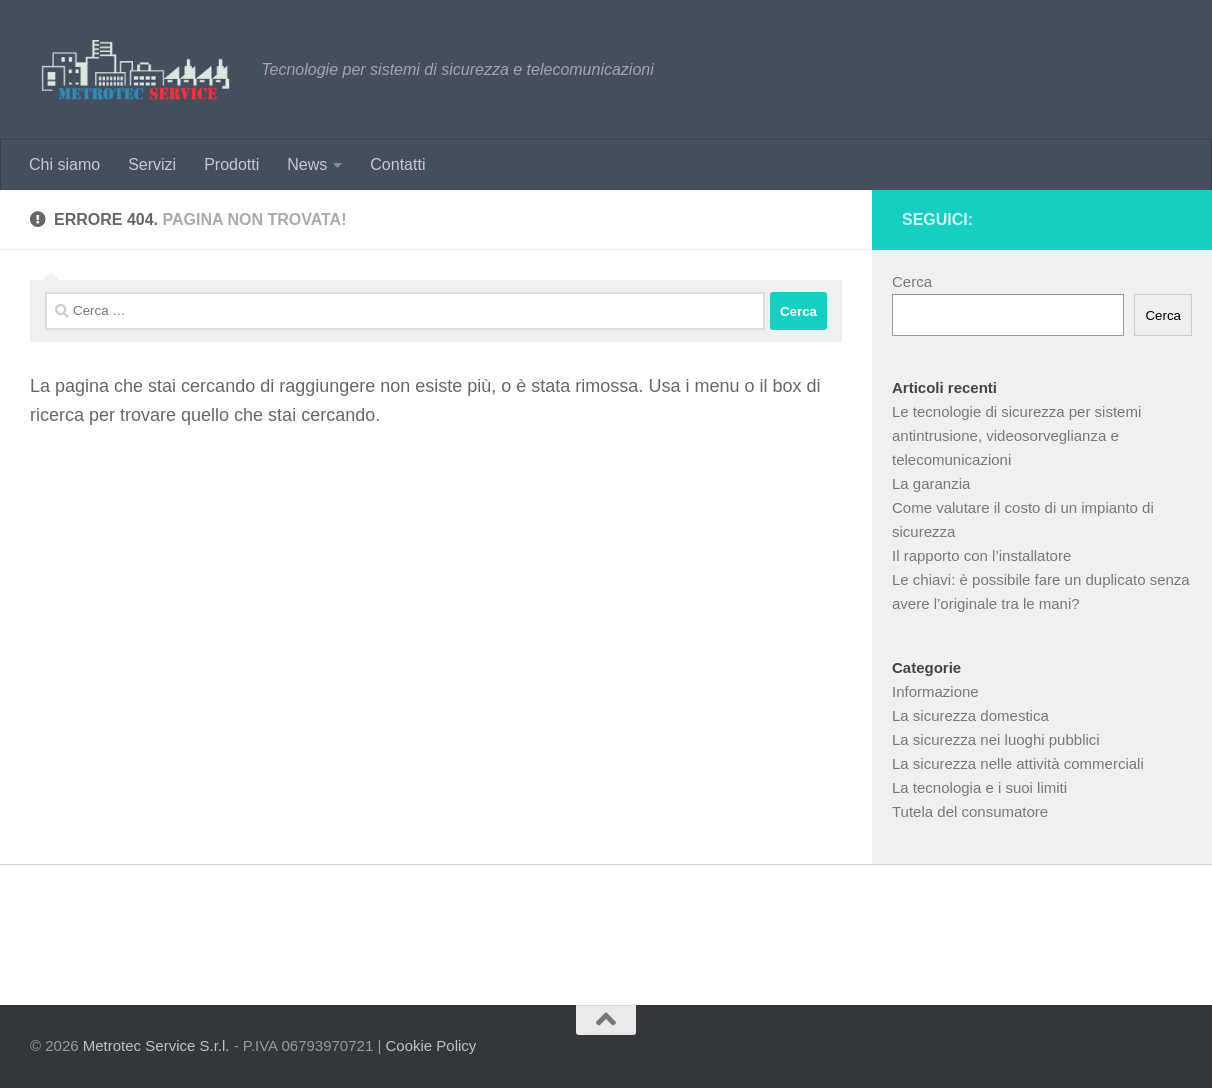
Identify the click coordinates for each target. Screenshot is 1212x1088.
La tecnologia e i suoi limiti (979, 787)
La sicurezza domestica (970, 715)
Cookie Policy (430, 1045)
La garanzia (931, 483)
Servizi (152, 164)
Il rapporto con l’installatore (981, 555)
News (307, 164)
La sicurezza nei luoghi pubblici (996, 739)
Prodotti (231, 164)
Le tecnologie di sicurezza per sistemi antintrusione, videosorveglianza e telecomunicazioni (1016, 435)
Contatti (397, 164)
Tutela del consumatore (970, 811)
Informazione (935, 691)
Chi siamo (64, 164)
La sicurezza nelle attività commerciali (1018, 763)
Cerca (912, 281)
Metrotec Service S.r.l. (156, 1045)
